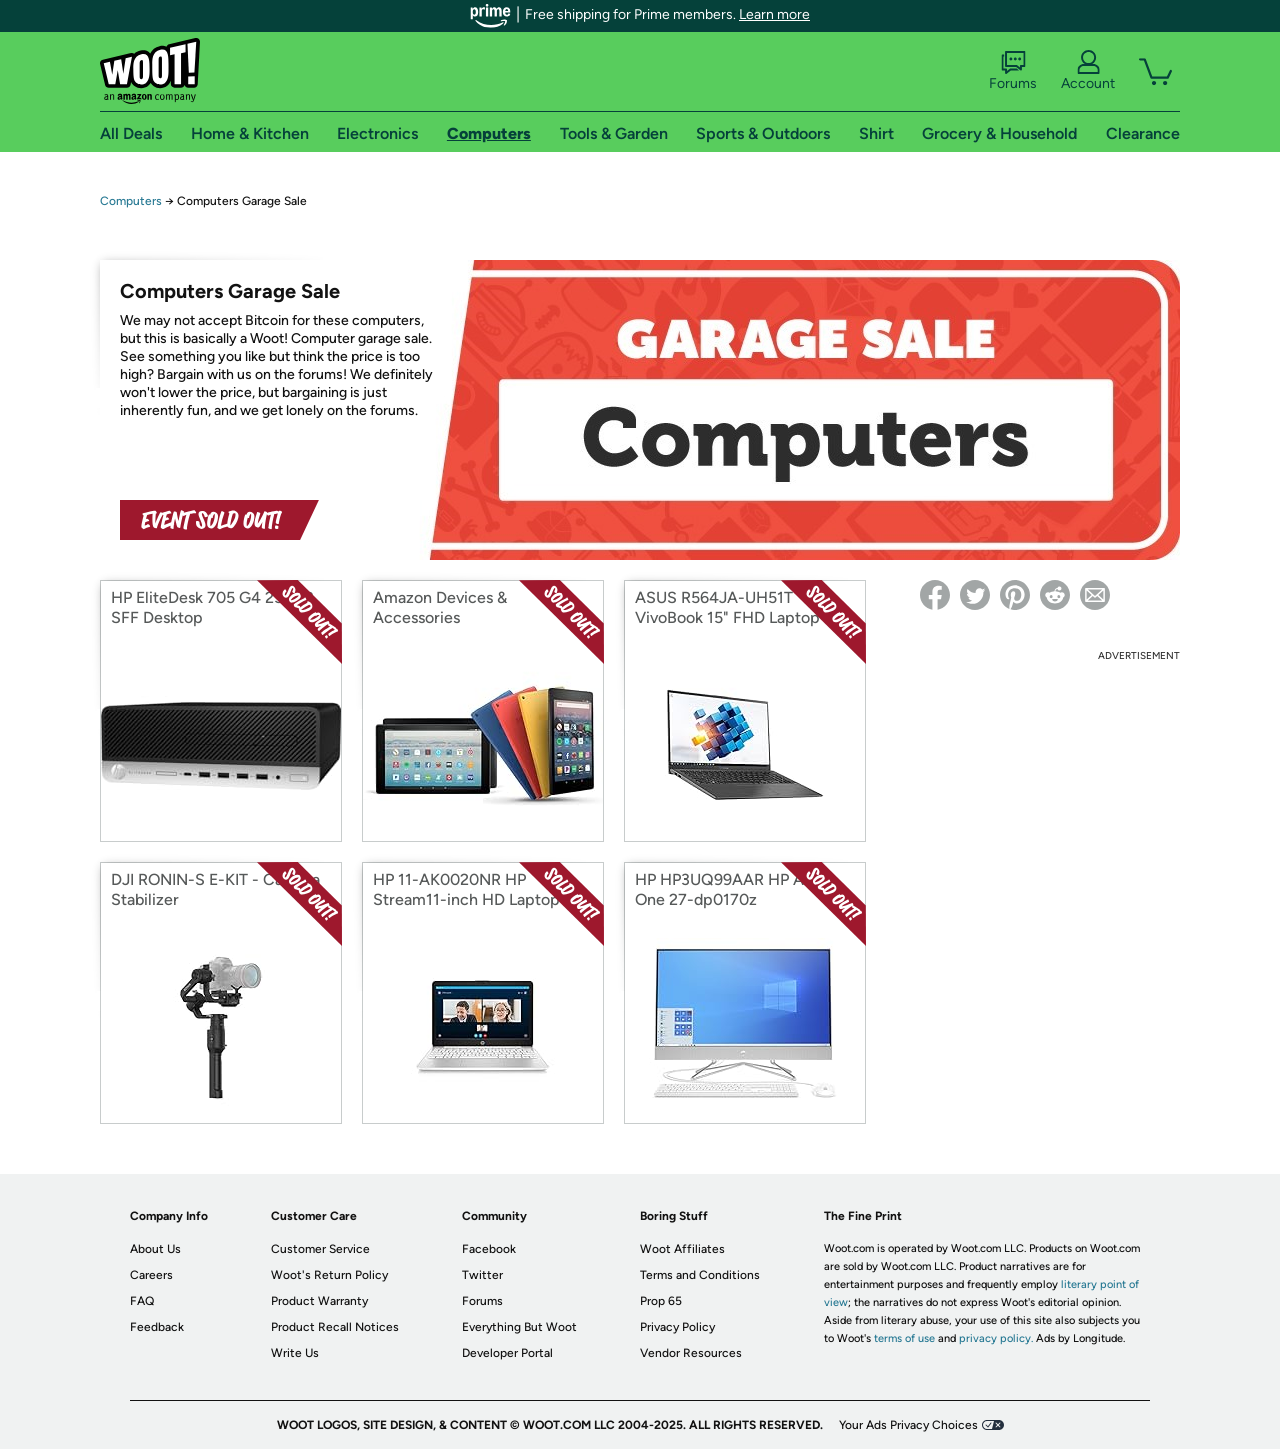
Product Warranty (319, 1301)
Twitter (482, 1275)
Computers (131, 201)
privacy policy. (996, 1338)
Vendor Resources (691, 1353)
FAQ (142, 1301)
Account (1088, 71)
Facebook (489, 1249)
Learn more (774, 14)
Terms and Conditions (700, 1275)
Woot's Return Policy (329, 1275)
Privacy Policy (677, 1327)
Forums (1013, 71)
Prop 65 (661, 1301)
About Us (155, 1249)
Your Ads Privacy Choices (908, 1425)
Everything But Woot (519, 1327)
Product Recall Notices (335, 1327)
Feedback (157, 1327)
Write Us (295, 1353)
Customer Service (320, 1249)
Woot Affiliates (682, 1249)
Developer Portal (507, 1353)
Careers (151, 1275)
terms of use (904, 1338)
